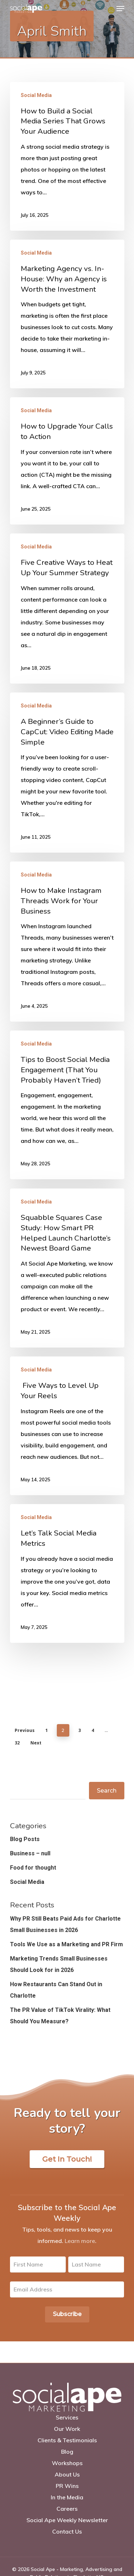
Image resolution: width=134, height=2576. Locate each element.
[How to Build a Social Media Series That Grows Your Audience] (67, 156)
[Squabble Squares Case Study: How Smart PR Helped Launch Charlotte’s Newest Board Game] (67, 1268)
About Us (67, 2474)
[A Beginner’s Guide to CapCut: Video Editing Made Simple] (67, 772)
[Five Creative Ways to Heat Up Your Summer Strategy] (67, 608)
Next (35, 1743)
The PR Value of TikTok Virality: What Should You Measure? (60, 2016)
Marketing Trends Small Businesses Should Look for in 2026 (59, 1964)
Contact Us (67, 2531)
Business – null (30, 1853)
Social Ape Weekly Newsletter (67, 2520)
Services (67, 2417)
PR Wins (67, 2485)
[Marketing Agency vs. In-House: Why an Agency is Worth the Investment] (67, 314)
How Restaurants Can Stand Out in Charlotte (56, 1990)
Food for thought (33, 1867)
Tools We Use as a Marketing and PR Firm (66, 1944)
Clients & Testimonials (67, 2440)
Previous (25, 1730)
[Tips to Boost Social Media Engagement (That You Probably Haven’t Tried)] (67, 1105)
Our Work (67, 2428)
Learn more (80, 2240)
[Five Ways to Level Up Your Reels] (67, 1425)
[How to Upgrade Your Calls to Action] (67, 461)
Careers (67, 2508)
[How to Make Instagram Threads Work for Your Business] (67, 942)
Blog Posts (25, 1839)
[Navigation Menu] (120, 8)
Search (106, 1790)
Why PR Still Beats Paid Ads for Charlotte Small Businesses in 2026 (65, 1924)
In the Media (67, 2497)
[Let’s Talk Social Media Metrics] (67, 1573)
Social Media (36, 95)
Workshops (67, 2463)
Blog (67, 2451)
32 (17, 1743)
